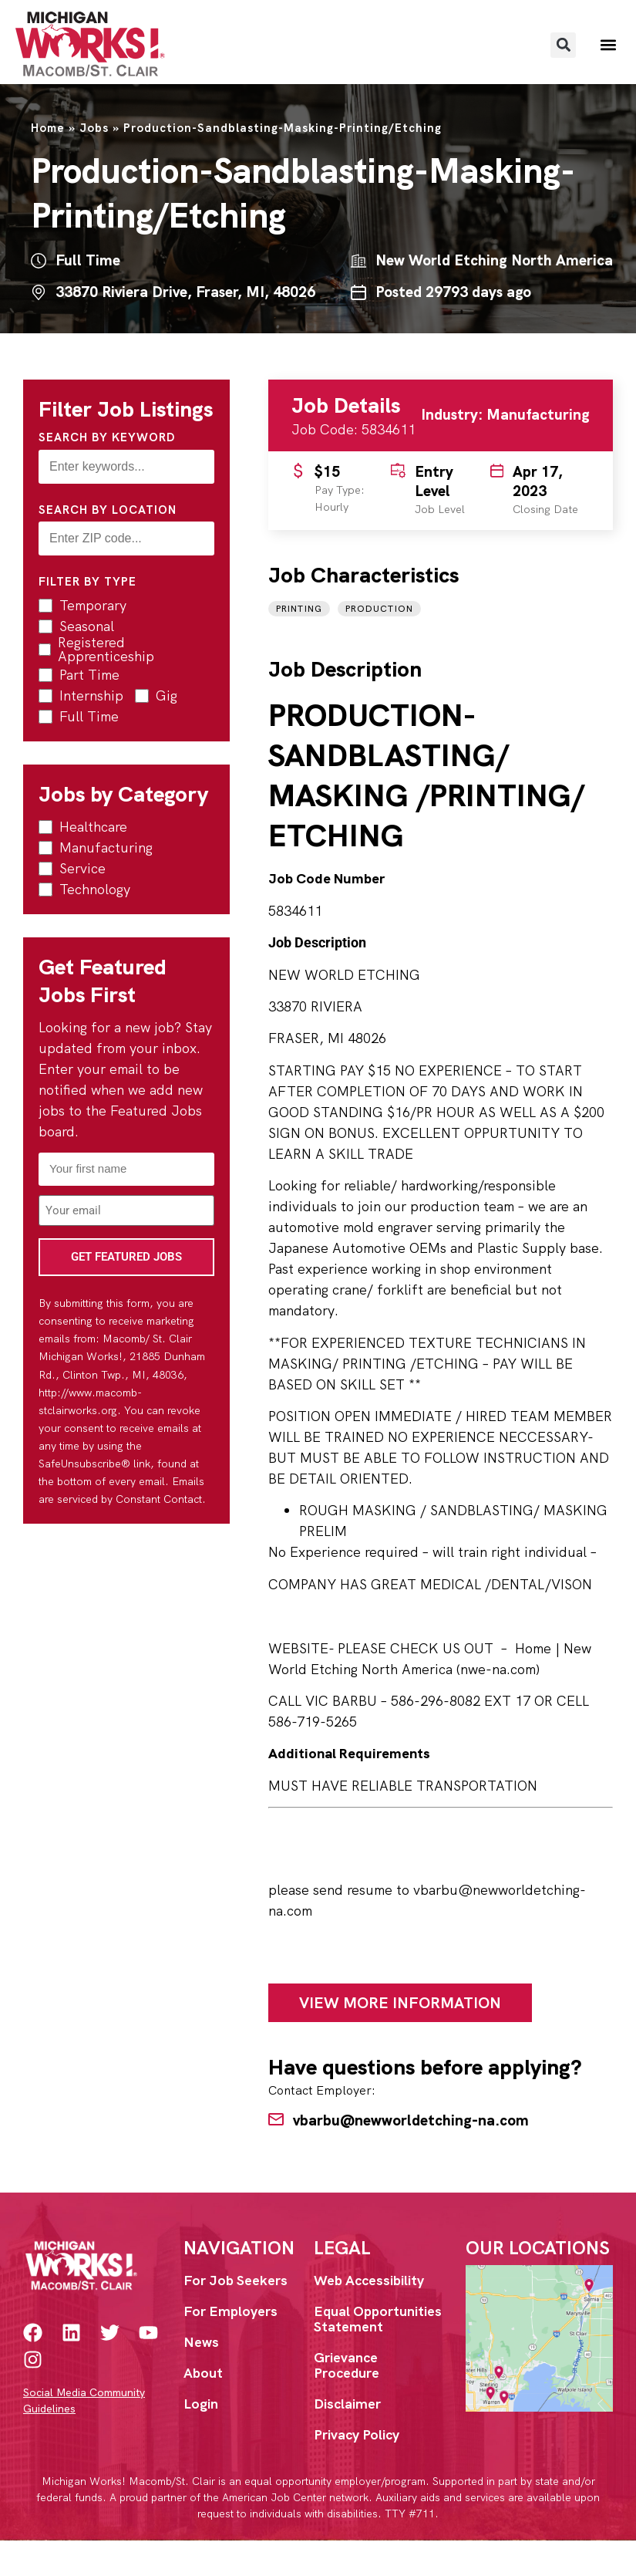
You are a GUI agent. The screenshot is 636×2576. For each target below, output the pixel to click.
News (201, 2342)
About (203, 2373)
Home (48, 128)
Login (200, 2403)
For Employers (230, 2311)
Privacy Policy (356, 2434)
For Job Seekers (235, 2280)
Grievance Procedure (346, 2365)
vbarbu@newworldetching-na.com (411, 2120)
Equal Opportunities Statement (378, 2318)
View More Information (400, 2003)
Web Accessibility (369, 2280)
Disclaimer (347, 2403)
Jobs (94, 128)
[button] (563, 45)
